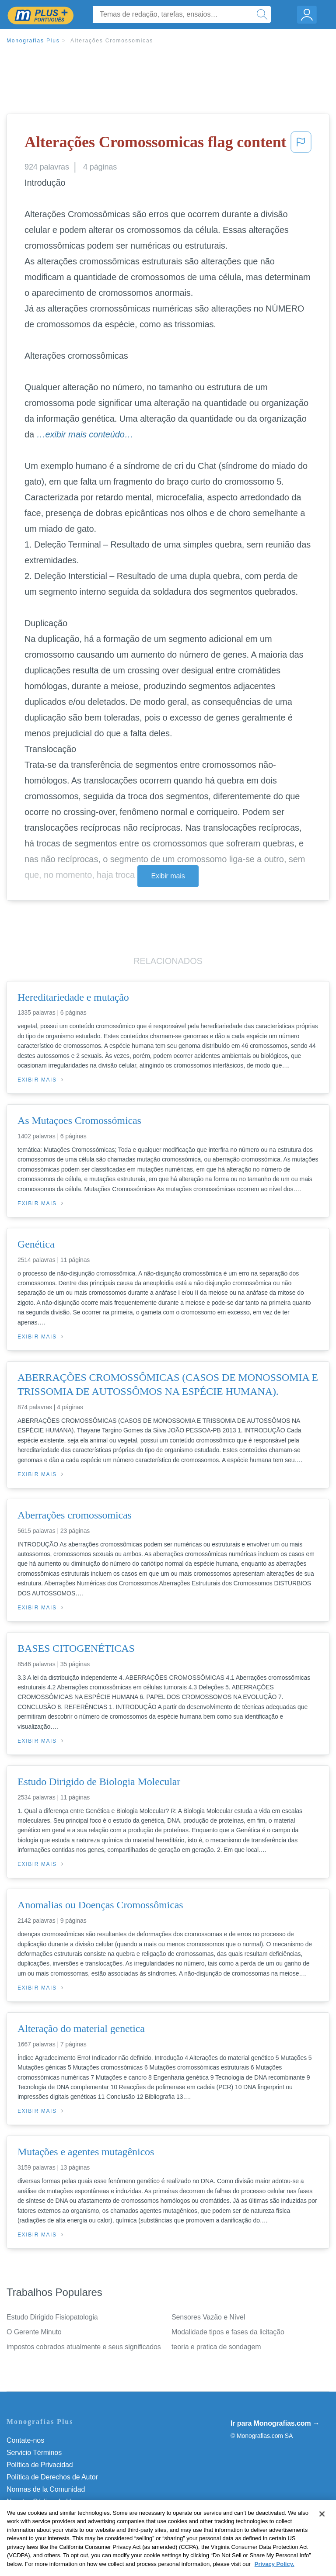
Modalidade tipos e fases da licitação (228, 2332)
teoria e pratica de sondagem (216, 2347)
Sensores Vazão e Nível (208, 2317)
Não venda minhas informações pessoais (70, 2513)
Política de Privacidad (40, 2465)
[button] (301, 145)
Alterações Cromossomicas (111, 41)
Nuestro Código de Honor (46, 2501)
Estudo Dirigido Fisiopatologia (52, 2317)
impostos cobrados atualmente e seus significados (84, 2347)
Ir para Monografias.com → (275, 2423)
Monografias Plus (33, 41)
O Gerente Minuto (34, 2332)
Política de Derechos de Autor (52, 2477)
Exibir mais (168, 876)
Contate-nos (25, 2440)
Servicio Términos (34, 2452)
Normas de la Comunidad (46, 2489)
